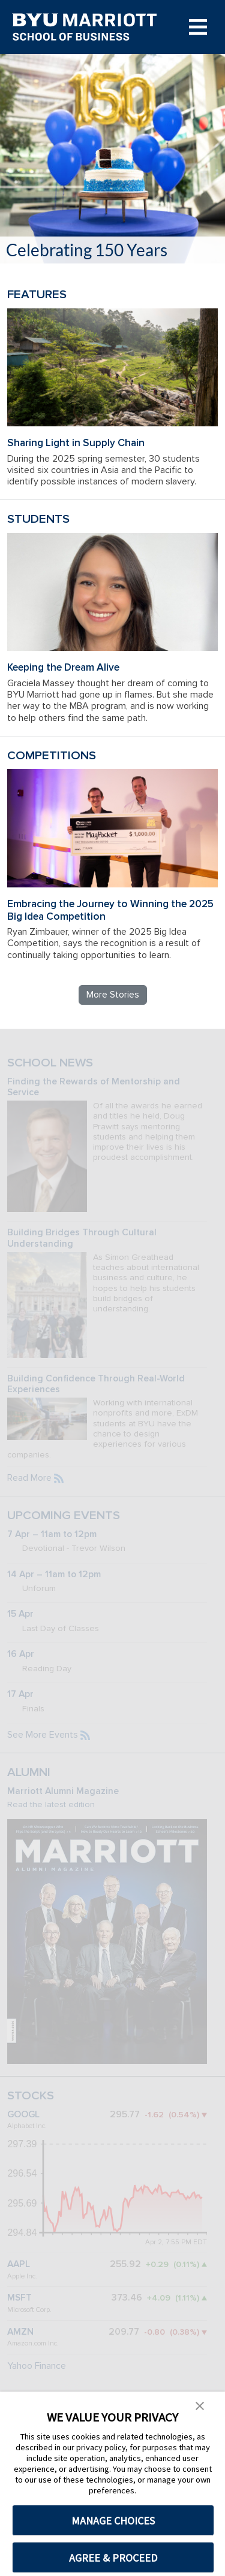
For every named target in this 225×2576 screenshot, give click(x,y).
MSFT (19, 2298)
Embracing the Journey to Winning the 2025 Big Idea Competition (110, 910)
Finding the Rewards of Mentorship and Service (93, 1087)
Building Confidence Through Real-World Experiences (96, 1384)
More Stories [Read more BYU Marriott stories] (112, 995)
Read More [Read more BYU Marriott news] (29, 1478)
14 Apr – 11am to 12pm (54, 1574)
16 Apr (20, 1654)
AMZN (20, 2332)
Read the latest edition (51, 1804)
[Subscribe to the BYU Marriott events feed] (85, 1735)
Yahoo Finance (36, 2366)
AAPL (18, 2264)
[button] (200, 2405)
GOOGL (23, 2114)
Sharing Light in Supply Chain (76, 443)
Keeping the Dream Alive (63, 667)
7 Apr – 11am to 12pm (52, 1534)
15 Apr (20, 1614)
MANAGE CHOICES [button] (113, 2520)
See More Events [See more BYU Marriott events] (42, 1735)
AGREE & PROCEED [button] (113, 2558)
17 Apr (20, 1694)
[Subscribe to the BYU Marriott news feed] (59, 1478)
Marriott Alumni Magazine (63, 1791)
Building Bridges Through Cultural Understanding (82, 1238)
